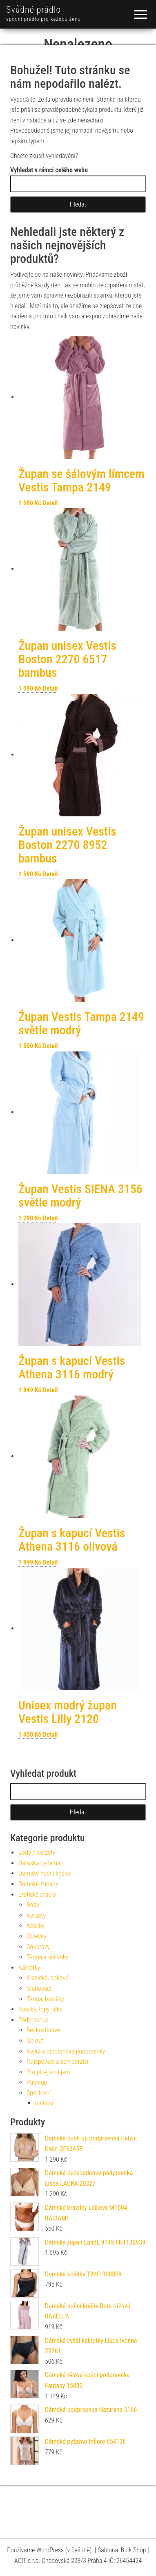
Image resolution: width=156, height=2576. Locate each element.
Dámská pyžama (39, 1863)
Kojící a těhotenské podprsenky (66, 2051)
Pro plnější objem (48, 2072)
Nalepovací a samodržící (57, 2061)
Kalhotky (29, 1967)
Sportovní (39, 2093)
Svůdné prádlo (33, 9)
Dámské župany (38, 1884)
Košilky (36, 1925)
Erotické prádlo (37, 1894)
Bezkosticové (43, 2030)
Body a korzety (37, 1852)
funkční (44, 2103)
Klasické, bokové (48, 1978)
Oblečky (37, 1936)
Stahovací (39, 1988)
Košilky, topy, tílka (40, 2009)
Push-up (37, 2082)
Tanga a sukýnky (48, 1957)
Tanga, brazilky (45, 1999)
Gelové (35, 2041)
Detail (50, 503)
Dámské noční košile (44, 1873)
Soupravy (38, 1947)
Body (33, 1905)
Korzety (36, 1915)
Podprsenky (33, 2020)
